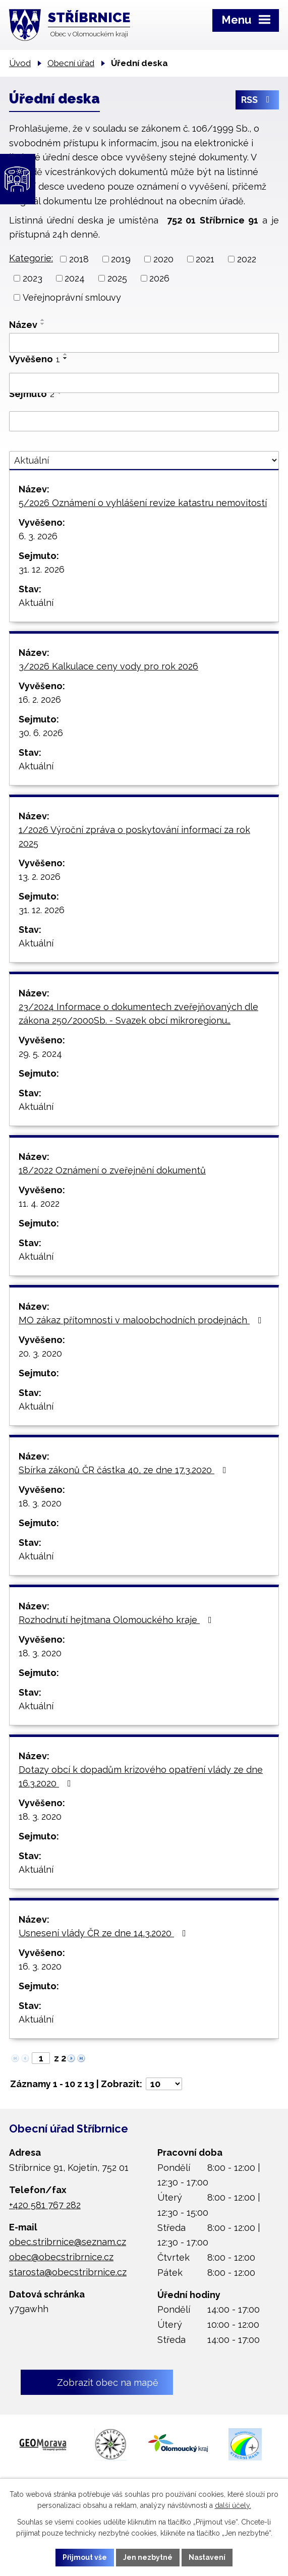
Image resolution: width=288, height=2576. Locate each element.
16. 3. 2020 (40, 1966)
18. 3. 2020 (40, 1503)
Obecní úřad (70, 63)
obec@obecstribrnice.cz (61, 2257)
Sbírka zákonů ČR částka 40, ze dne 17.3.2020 (125, 1470)
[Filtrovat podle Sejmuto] (144, 421)
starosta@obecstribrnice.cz (68, 2272)
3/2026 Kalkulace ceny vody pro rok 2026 (108, 666)
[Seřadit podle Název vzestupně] (42, 320)
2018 (79, 259)
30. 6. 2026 (41, 732)
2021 (205, 259)
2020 (163, 259)
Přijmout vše (85, 2557)
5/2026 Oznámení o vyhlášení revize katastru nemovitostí (143, 502)
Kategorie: (31, 258)
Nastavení (207, 2557)
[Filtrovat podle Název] (144, 343)
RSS (257, 99)
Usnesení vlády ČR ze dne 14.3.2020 (104, 1933)
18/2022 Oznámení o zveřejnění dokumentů (112, 1170)
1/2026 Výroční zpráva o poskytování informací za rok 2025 (134, 836)
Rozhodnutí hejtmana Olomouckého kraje (117, 1619)
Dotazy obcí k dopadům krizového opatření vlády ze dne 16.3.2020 (141, 1776)
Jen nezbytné (147, 2557)
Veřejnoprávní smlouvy (72, 297)
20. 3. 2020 (40, 1353)
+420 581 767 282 (45, 2205)
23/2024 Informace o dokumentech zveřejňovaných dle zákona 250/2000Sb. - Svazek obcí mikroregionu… (138, 1013)
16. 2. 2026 (40, 699)
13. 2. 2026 (40, 876)
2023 (32, 278)
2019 (121, 259)
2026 (159, 278)
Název (23, 324)
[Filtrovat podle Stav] (144, 460)
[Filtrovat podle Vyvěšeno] (144, 383)
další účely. (233, 2506)
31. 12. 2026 (42, 569)
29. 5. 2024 (40, 1053)
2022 (246, 259)
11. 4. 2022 (39, 1203)
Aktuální (36, 602)
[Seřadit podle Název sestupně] (42, 324)
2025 (117, 278)
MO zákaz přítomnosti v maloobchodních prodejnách (142, 1320)
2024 (75, 278)
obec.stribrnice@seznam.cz (67, 2241)
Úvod (20, 63)
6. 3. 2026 (38, 536)
